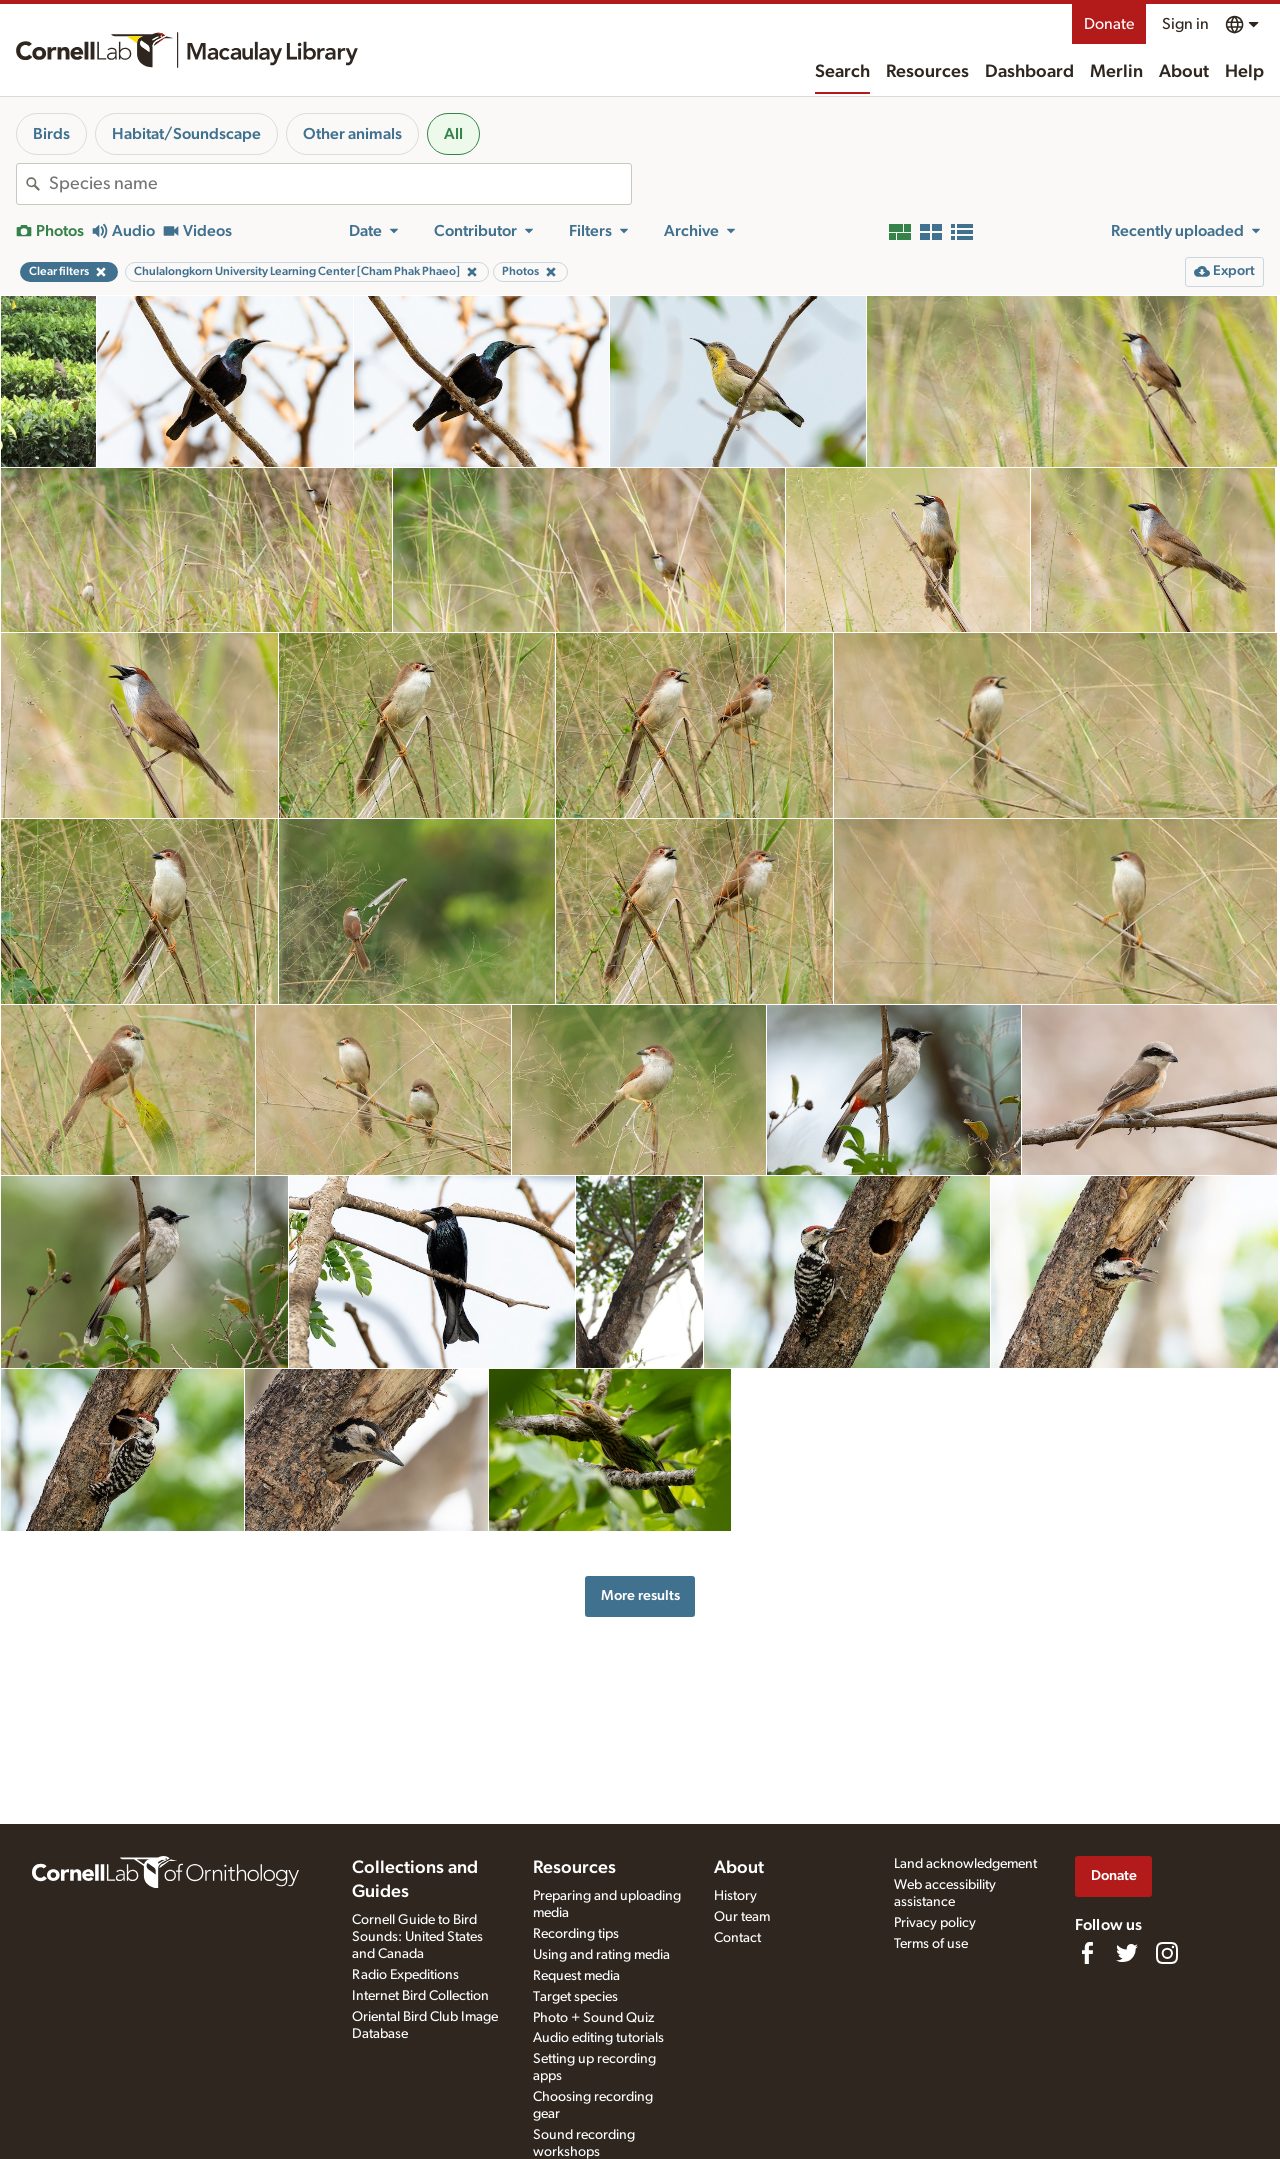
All (453, 134)
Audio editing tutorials (598, 2038)
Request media (576, 1976)
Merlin (1116, 72)
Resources (927, 72)
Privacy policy (935, 1923)
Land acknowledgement (965, 1864)
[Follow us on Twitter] (1127, 1953)
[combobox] (340, 184)
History (735, 1896)
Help (1244, 72)
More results (640, 1595)
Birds (51, 134)
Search (842, 72)
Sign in (1185, 24)
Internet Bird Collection (420, 1996)
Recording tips (576, 1934)
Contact (737, 1938)
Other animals (352, 134)
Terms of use (931, 1944)
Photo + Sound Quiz (593, 2018)
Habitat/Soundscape (186, 134)
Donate (1109, 24)
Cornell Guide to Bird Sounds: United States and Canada (417, 1937)
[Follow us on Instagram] (1167, 1953)
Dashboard (1029, 72)
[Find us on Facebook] (1087, 1953)
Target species (575, 1997)
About (1184, 72)
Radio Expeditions (405, 1975)
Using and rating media (601, 1955)
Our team (742, 1917)
